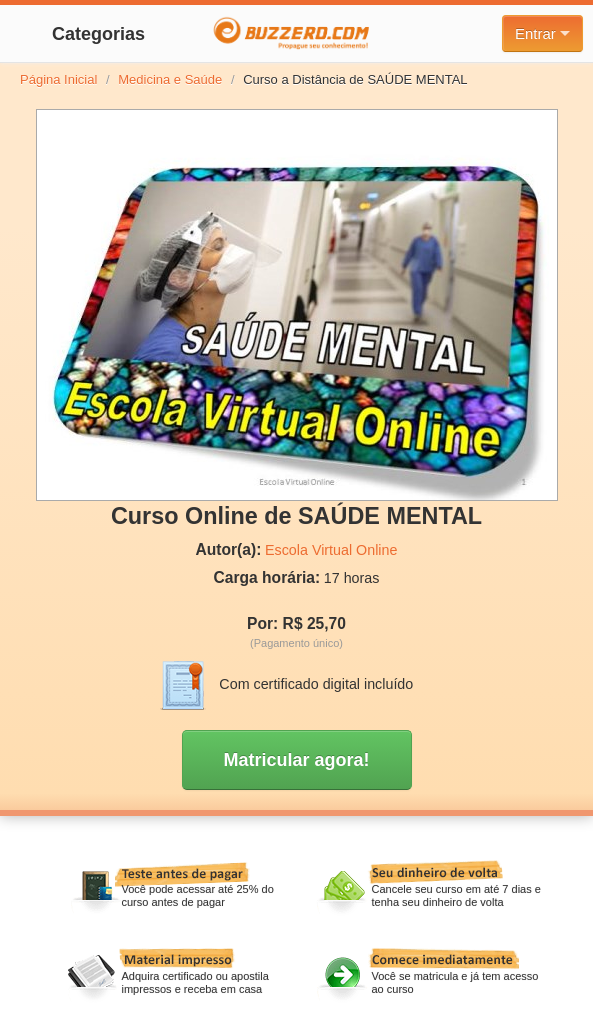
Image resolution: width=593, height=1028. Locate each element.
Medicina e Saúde (170, 79)
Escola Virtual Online (331, 550)
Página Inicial (58, 79)
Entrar (542, 33)
